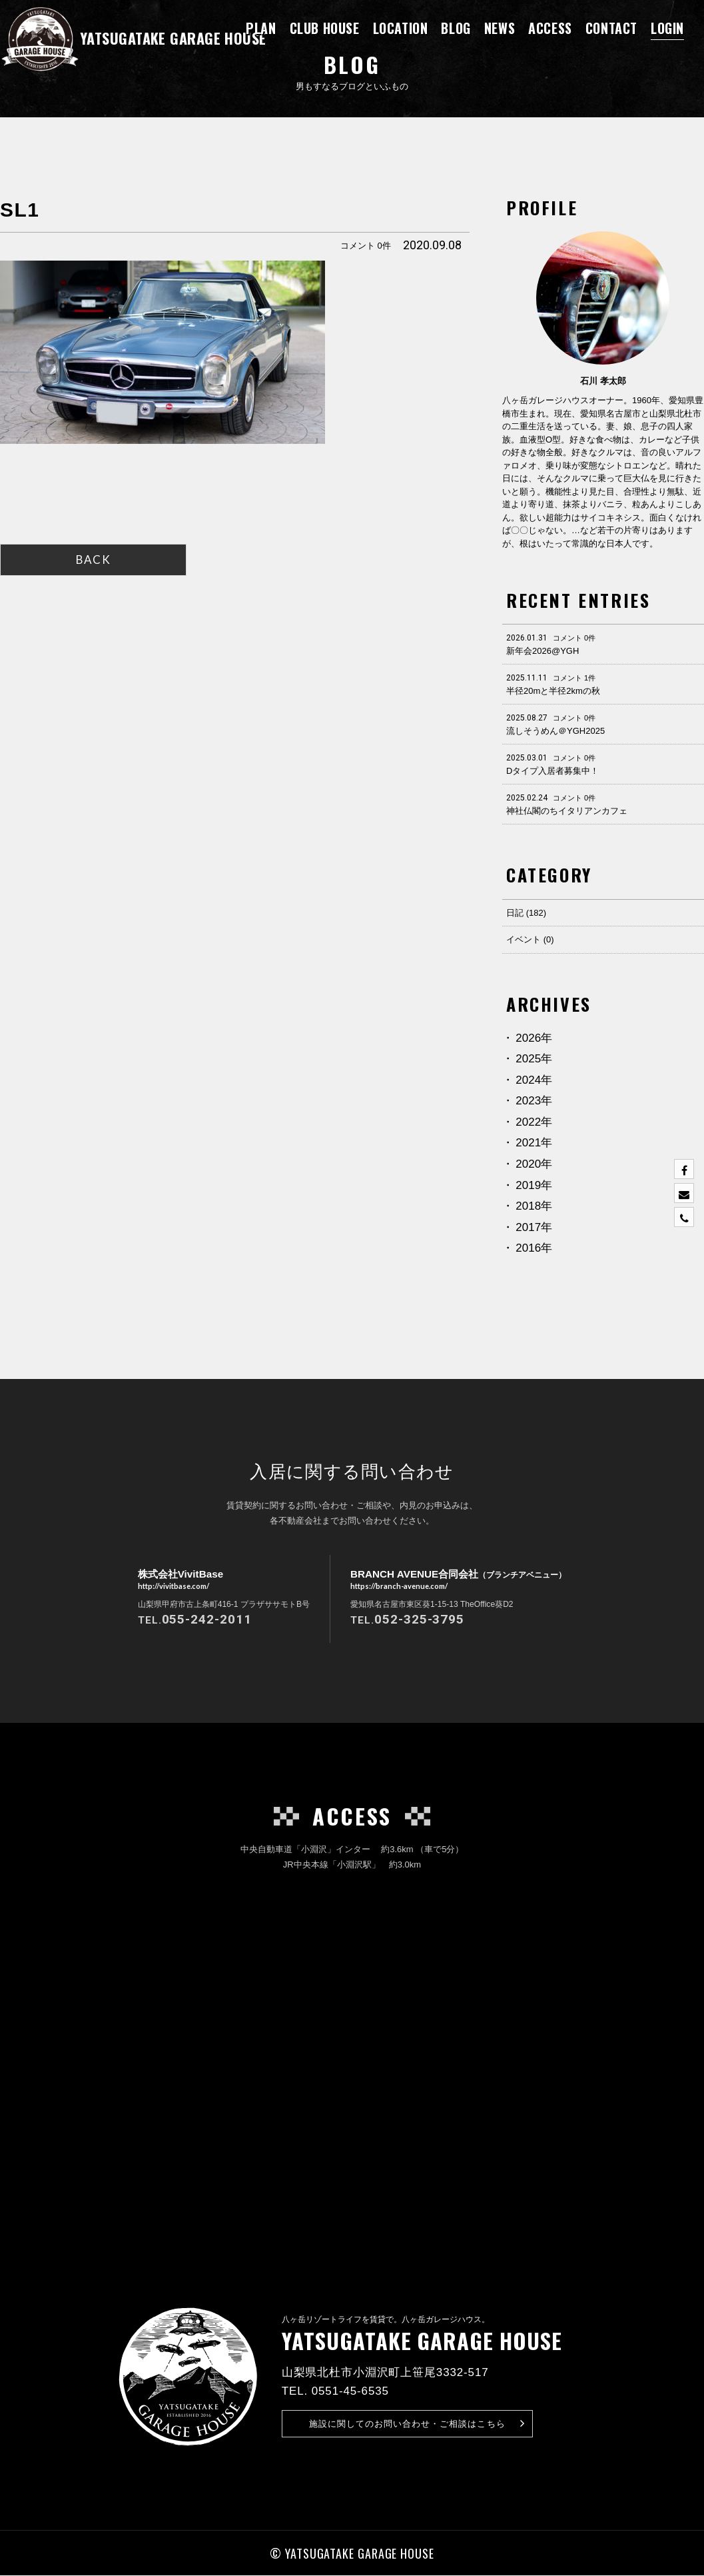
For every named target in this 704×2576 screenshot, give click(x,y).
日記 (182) (526, 913)
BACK (93, 560)
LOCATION (400, 28)
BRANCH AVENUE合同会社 (458, 1580)
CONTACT (611, 28)
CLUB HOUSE (325, 28)
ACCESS (550, 28)
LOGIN (667, 28)
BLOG (455, 28)
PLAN (261, 28)
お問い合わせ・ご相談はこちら (417, 2424)
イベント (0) (530, 939)
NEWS (499, 28)
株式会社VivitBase (176, 1580)
